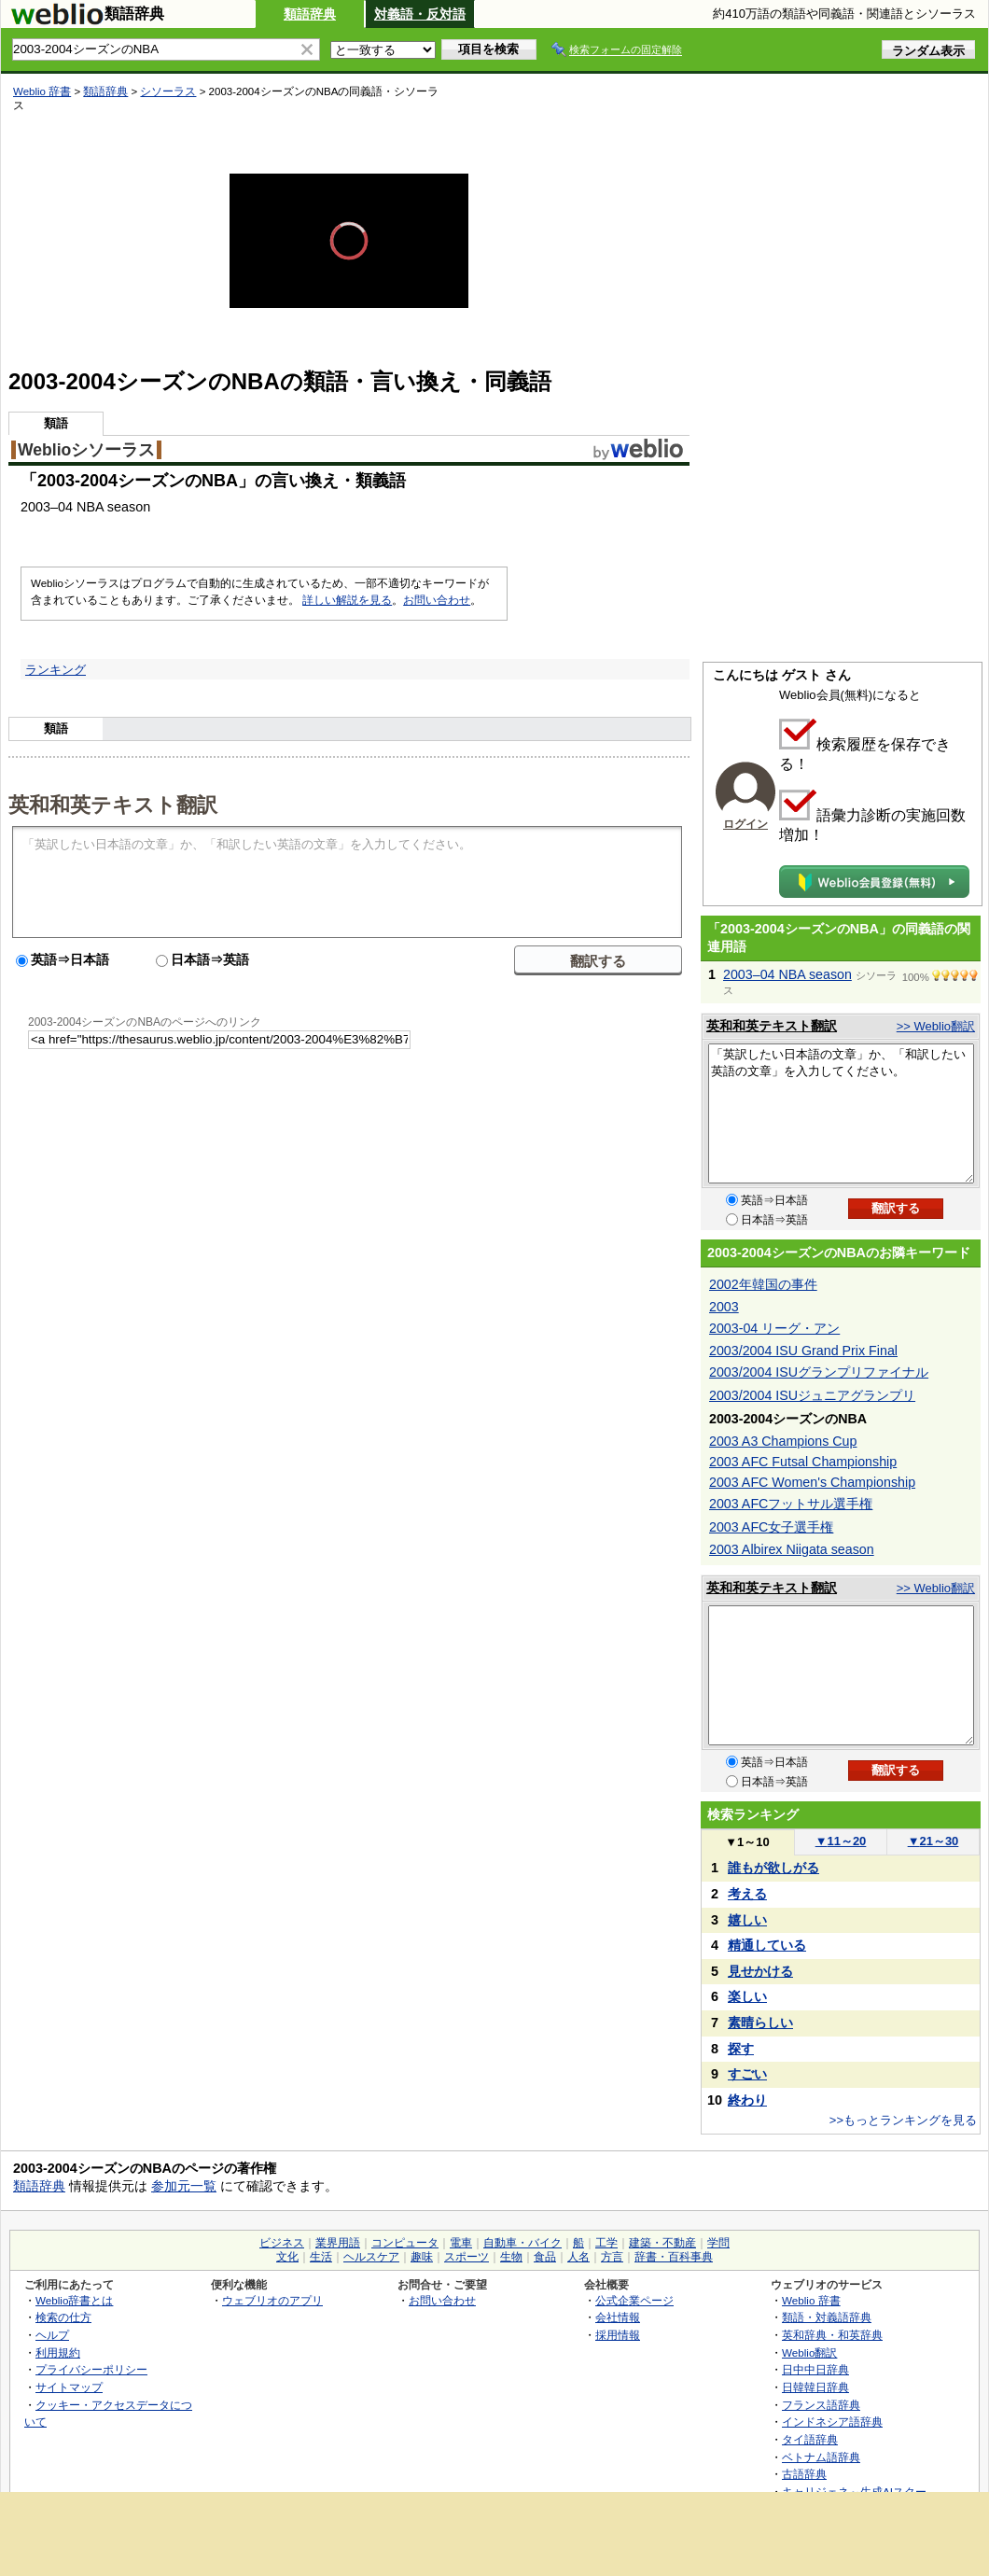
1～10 (747, 1842)
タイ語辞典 (810, 2439)
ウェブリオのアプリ (272, 2300)
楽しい (747, 1996)
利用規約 (57, 2352)
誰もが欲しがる (773, 1867)
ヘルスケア (371, 2256)
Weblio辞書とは (74, 2300)
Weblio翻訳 (809, 2352)
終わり (747, 2100)
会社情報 (617, 2317)
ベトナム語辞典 (821, 2457)
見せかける (760, 1971)
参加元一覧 (183, 2185)
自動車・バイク (522, 2242)
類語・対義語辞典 (826, 2317)
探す (741, 2048)
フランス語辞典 (821, 2405)
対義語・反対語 (420, 14)
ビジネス (281, 2242)
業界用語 (337, 2242)
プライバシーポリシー (91, 2369)
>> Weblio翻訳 (936, 1026)
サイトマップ (69, 2387)
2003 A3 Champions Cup (783, 1441)
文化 (287, 2256)
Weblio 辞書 (42, 91)
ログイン (745, 824)
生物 (511, 2256)
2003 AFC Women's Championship (812, 1482)
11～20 (841, 1841)
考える (747, 1893)
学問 (718, 2242)
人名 (578, 2256)
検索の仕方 (63, 2317)
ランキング (55, 670)
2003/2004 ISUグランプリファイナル (818, 1372)
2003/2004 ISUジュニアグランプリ (812, 1395)
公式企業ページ (634, 2300)
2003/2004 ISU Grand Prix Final (803, 1350)
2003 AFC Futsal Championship (803, 1461)
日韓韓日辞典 (815, 2387)
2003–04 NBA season (787, 974)
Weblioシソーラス (86, 450)
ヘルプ (52, 2335)
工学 (606, 2242)
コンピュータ (405, 2242)
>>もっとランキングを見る (903, 2120)
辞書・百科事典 (673, 2256)
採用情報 (617, 2335)
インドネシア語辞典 (832, 2421)
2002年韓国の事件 (763, 1284)
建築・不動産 (662, 2242)
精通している (767, 1945)
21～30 (933, 1841)
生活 (321, 2256)
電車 (461, 2242)
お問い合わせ (436, 600)
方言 (612, 2256)
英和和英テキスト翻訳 (112, 804)
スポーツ (466, 2256)
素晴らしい (760, 2022)
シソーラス (168, 91)
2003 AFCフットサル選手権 (790, 1503)
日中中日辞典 (815, 2369)
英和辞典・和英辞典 (832, 2335)
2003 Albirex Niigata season (791, 1549)
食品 (545, 2256)
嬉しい (747, 1919)
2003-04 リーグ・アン (774, 1328)
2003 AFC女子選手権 (771, 1526)
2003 (724, 1306)
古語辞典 (804, 2474)
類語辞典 (310, 14)
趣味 (422, 2256)
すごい (747, 2073)
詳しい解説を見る (347, 600)
